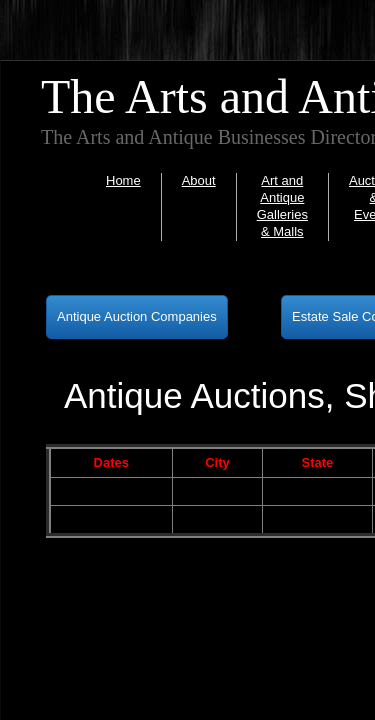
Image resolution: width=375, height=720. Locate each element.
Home (123, 180)
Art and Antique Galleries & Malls (282, 206)
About (199, 180)
